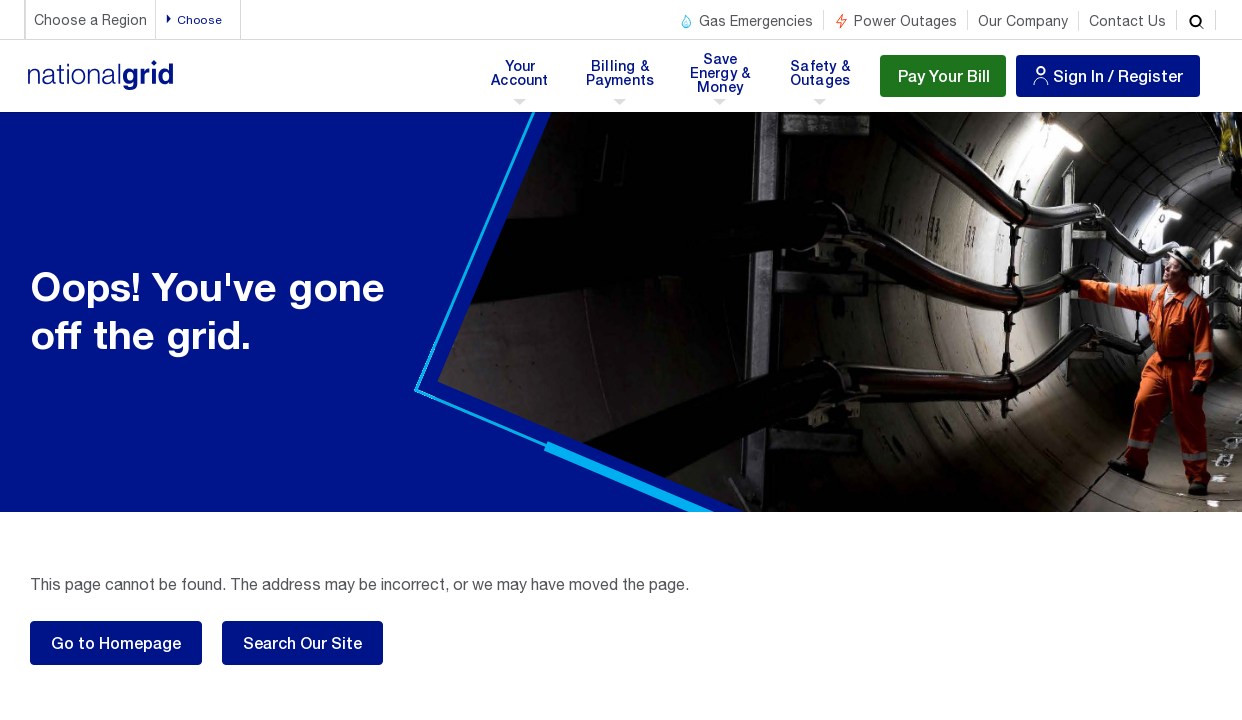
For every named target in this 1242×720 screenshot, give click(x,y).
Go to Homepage (116, 642)
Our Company (1023, 21)
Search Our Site (302, 642)
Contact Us (1127, 21)
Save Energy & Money (722, 79)
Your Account (523, 79)
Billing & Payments (620, 79)
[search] (1196, 20)
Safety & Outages (819, 79)
